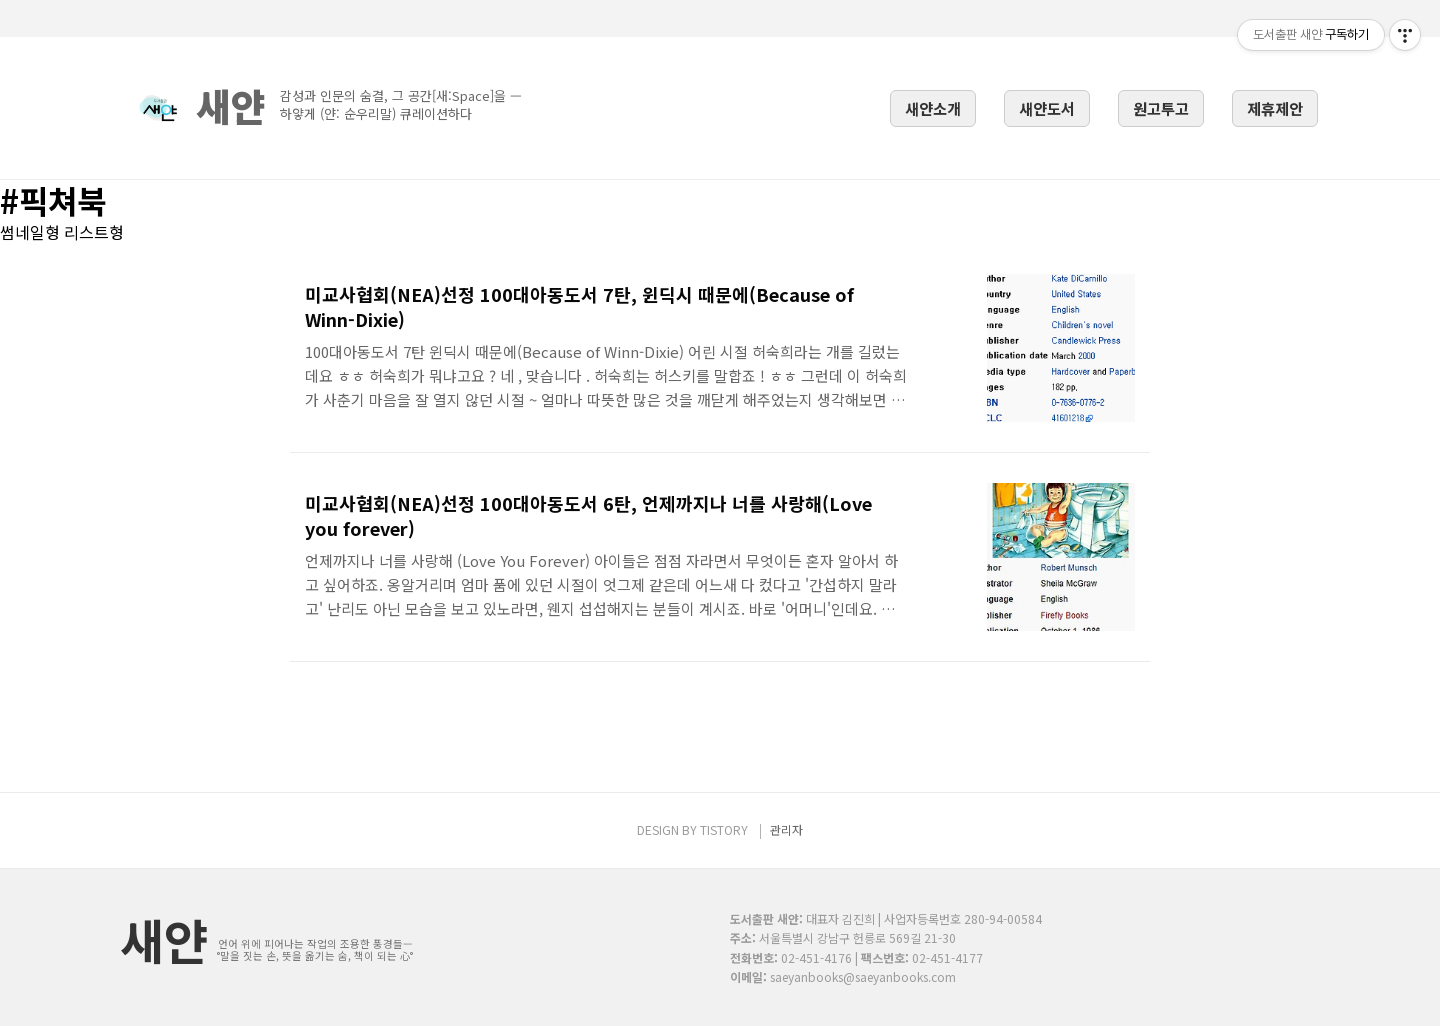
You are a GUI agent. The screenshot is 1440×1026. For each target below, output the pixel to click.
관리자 (786, 829)
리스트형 (94, 232)
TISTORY (724, 829)
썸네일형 (30, 232)
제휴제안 (1275, 108)
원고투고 (1161, 108)
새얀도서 (1047, 108)
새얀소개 (933, 108)
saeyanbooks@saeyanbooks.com (863, 976)
